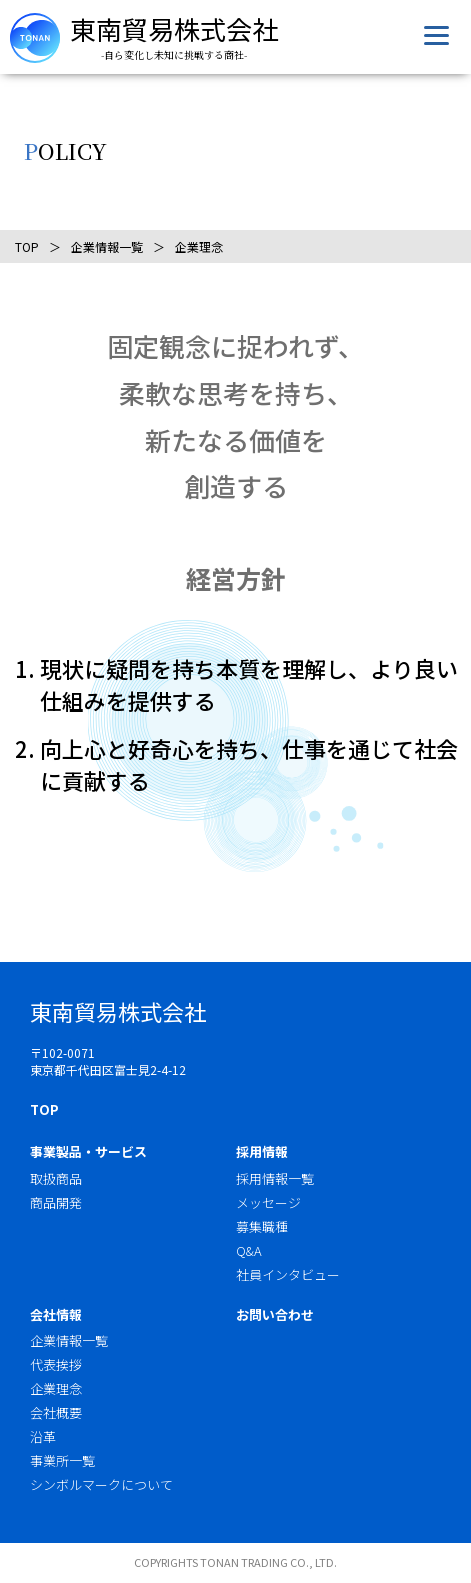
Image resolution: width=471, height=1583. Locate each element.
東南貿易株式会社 (174, 28)
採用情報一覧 (275, 1178)
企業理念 (56, 1388)
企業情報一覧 (107, 246)
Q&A (249, 1250)
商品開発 (56, 1202)
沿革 (43, 1436)
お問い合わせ (275, 1314)
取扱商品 (56, 1178)
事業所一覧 (62, 1460)
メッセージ (268, 1202)
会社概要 (56, 1412)
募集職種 (262, 1226)
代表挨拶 (56, 1364)
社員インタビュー (288, 1274)
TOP (27, 246)
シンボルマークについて (101, 1484)
